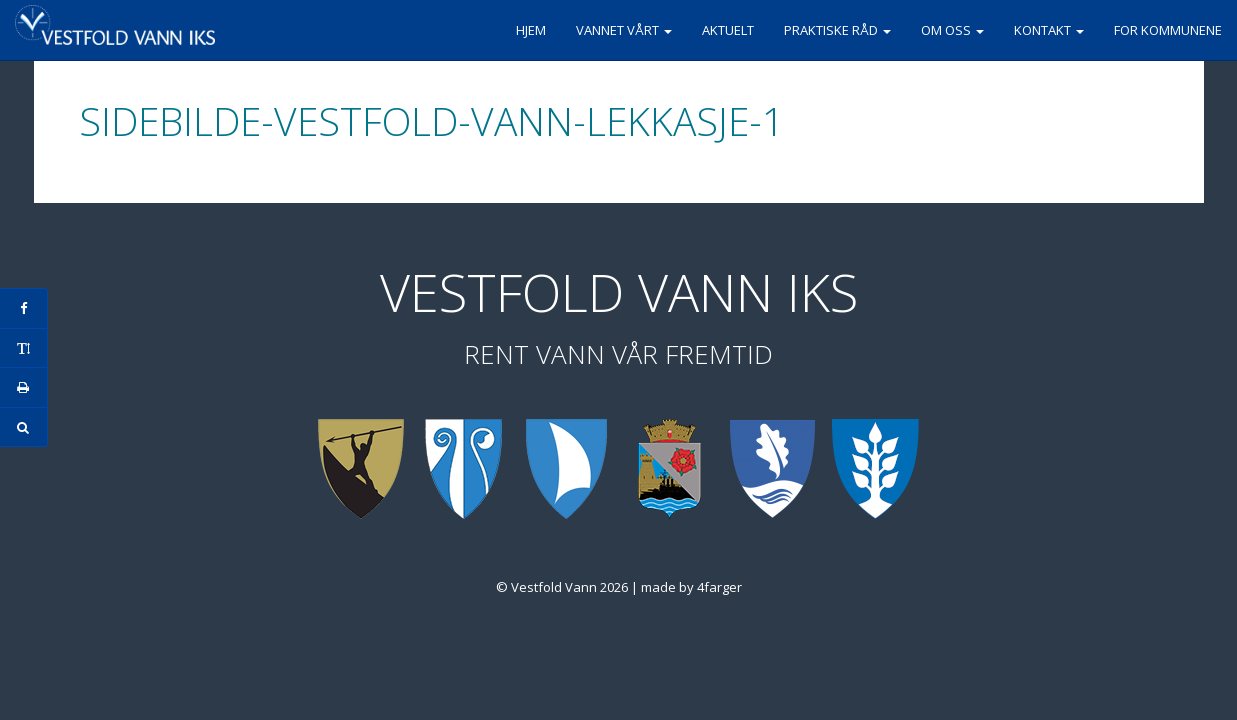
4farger (719, 587)
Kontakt (1049, 30)
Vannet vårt (624, 30)
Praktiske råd (837, 30)
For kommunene (1168, 30)
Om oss (952, 30)
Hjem (531, 30)
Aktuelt (728, 30)
